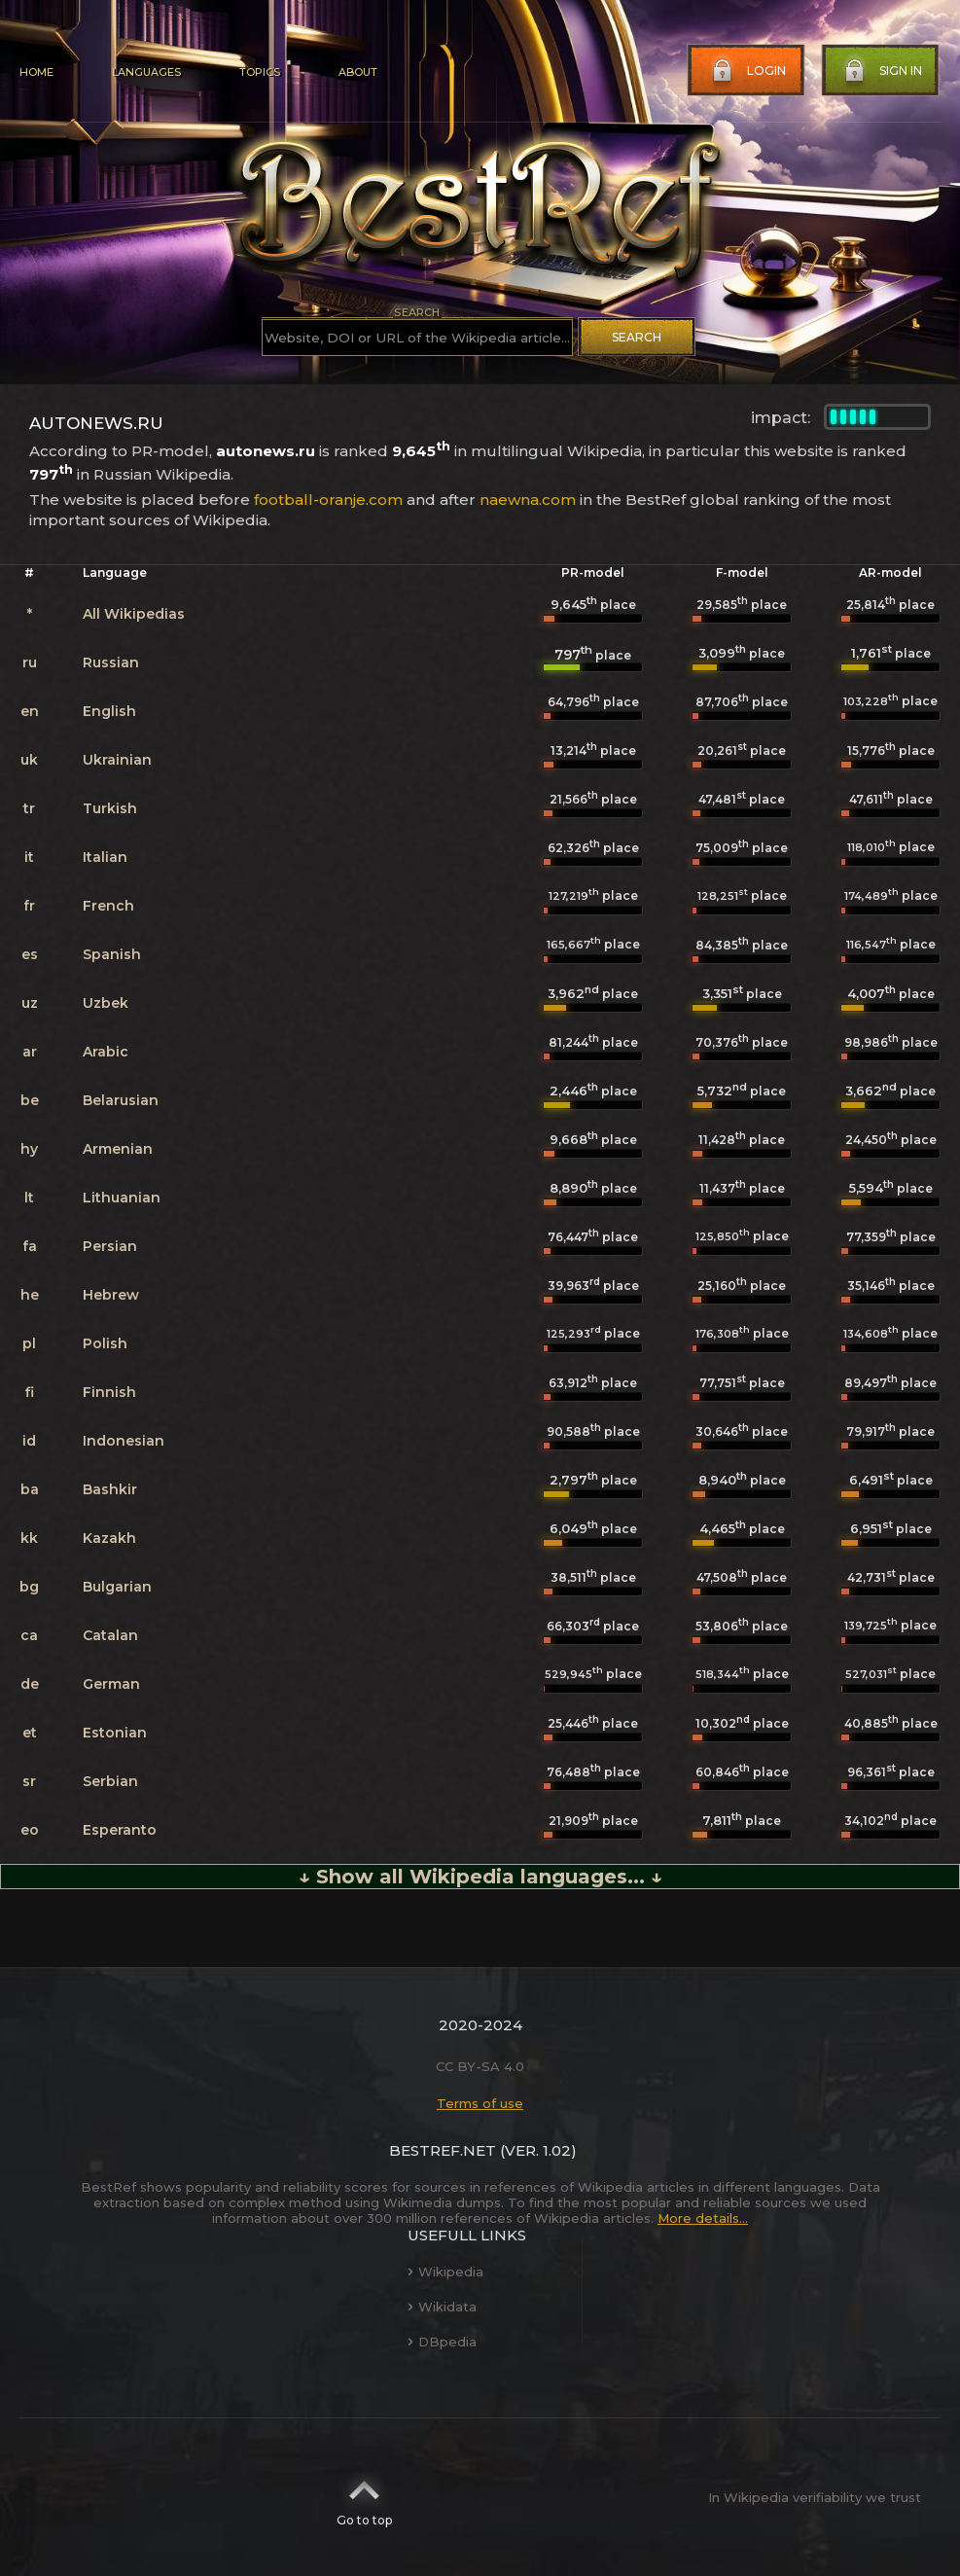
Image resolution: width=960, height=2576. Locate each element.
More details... (703, 2218)
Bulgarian (117, 1586)
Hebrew (111, 1295)
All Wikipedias (134, 614)
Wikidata (442, 2306)
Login (747, 71)
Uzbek (105, 1003)
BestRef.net (442, 2150)
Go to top (364, 2497)
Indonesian (123, 1440)
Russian (111, 662)
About (357, 72)
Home (36, 72)
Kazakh (109, 1538)
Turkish (110, 808)
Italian (105, 857)
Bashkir (110, 1489)
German (111, 1684)
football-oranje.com (328, 499)
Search (636, 337)
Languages (146, 72)
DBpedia (442, 2341)
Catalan (110, 1635)
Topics (259, 72)
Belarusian (121, 1100)
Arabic (105, 1051)
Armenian (118, 1149)
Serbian (110, 1781)
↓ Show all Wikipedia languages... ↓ (480, 1876)
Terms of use (480, 2103)
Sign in (881, 71)
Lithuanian (121, 1197)
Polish (105, 1343)
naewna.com (528, 499)
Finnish (109, 1392)
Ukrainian (117, 760)
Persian (110, 1246)
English (109, 711)
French (108, 905)
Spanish (112, 954)
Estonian (115, 1732)
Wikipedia (445, 2271)
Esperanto (120, 1830)
